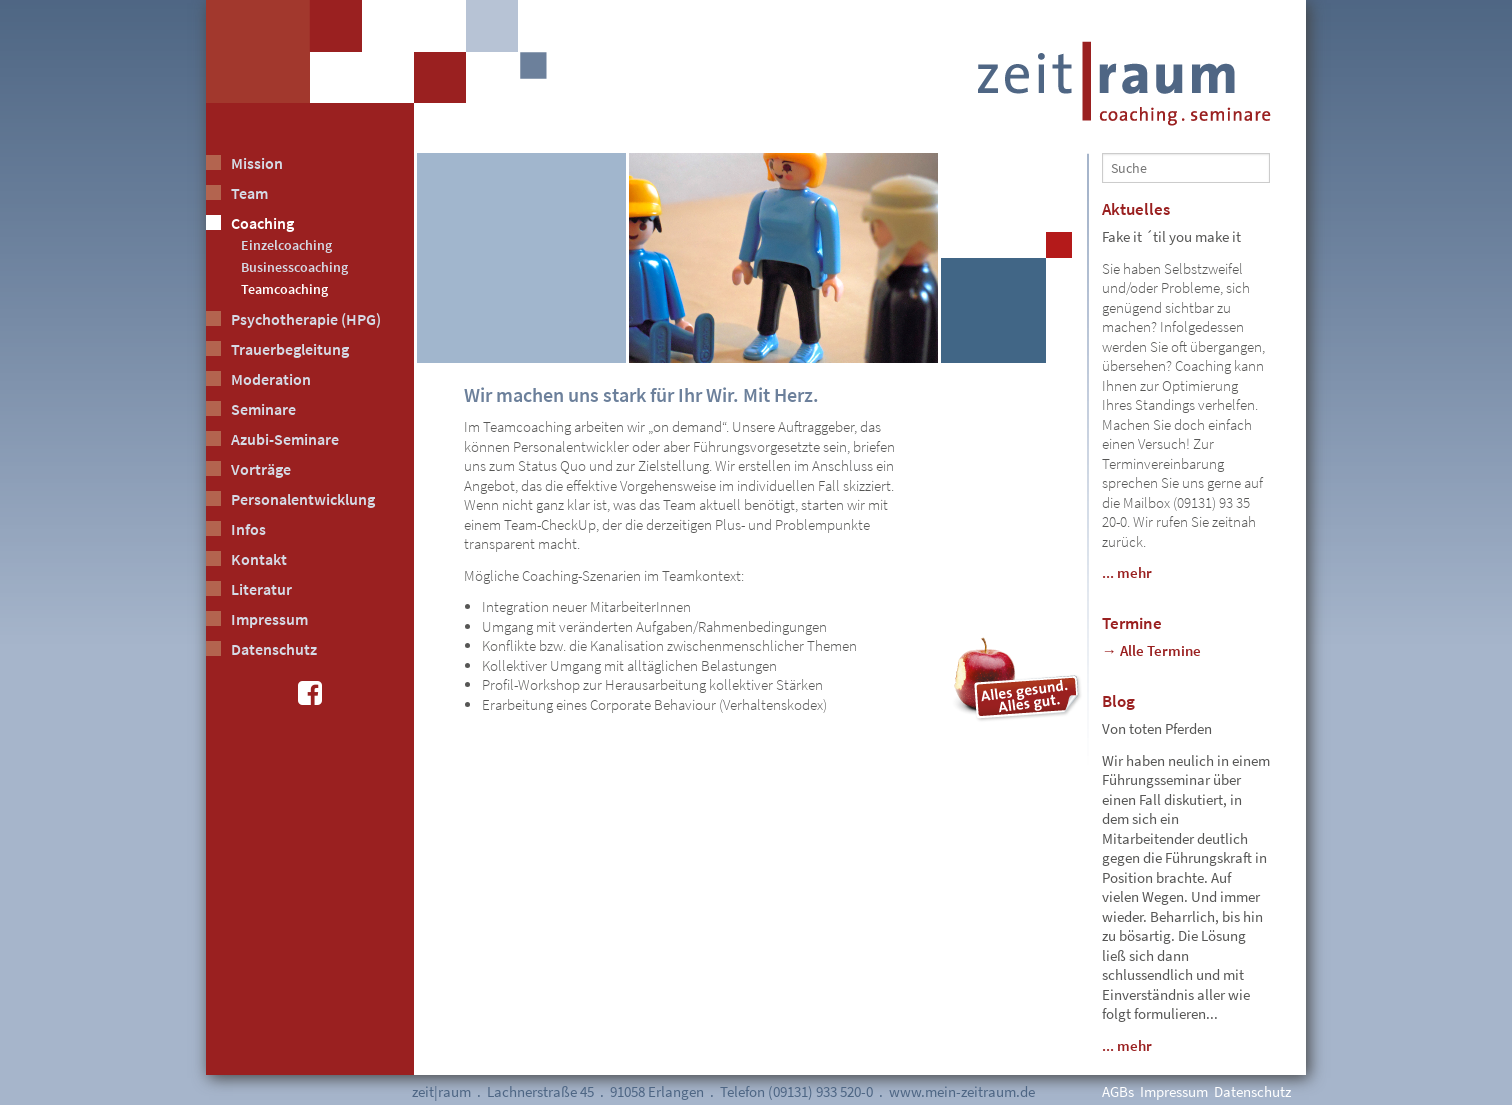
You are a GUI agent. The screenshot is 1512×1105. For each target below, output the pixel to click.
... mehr (1127, 572)
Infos (248, 529)
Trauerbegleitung (290, 349)
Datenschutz (274, 649)
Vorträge (261, 469)
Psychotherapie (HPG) (306, 319)
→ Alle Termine (1151, 650)
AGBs (1118, 1091)
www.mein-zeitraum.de (962, 1091)
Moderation (271, 379)
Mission (257, 163)
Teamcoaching (284, 289)
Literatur (261, 589)
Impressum (269, 619)
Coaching (262, 223)
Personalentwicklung (303, 499)
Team (249, 193)
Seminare (263, 409)
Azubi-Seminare (285, 439)
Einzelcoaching (286, 245)
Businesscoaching (294, 267)
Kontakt (259, 559)
